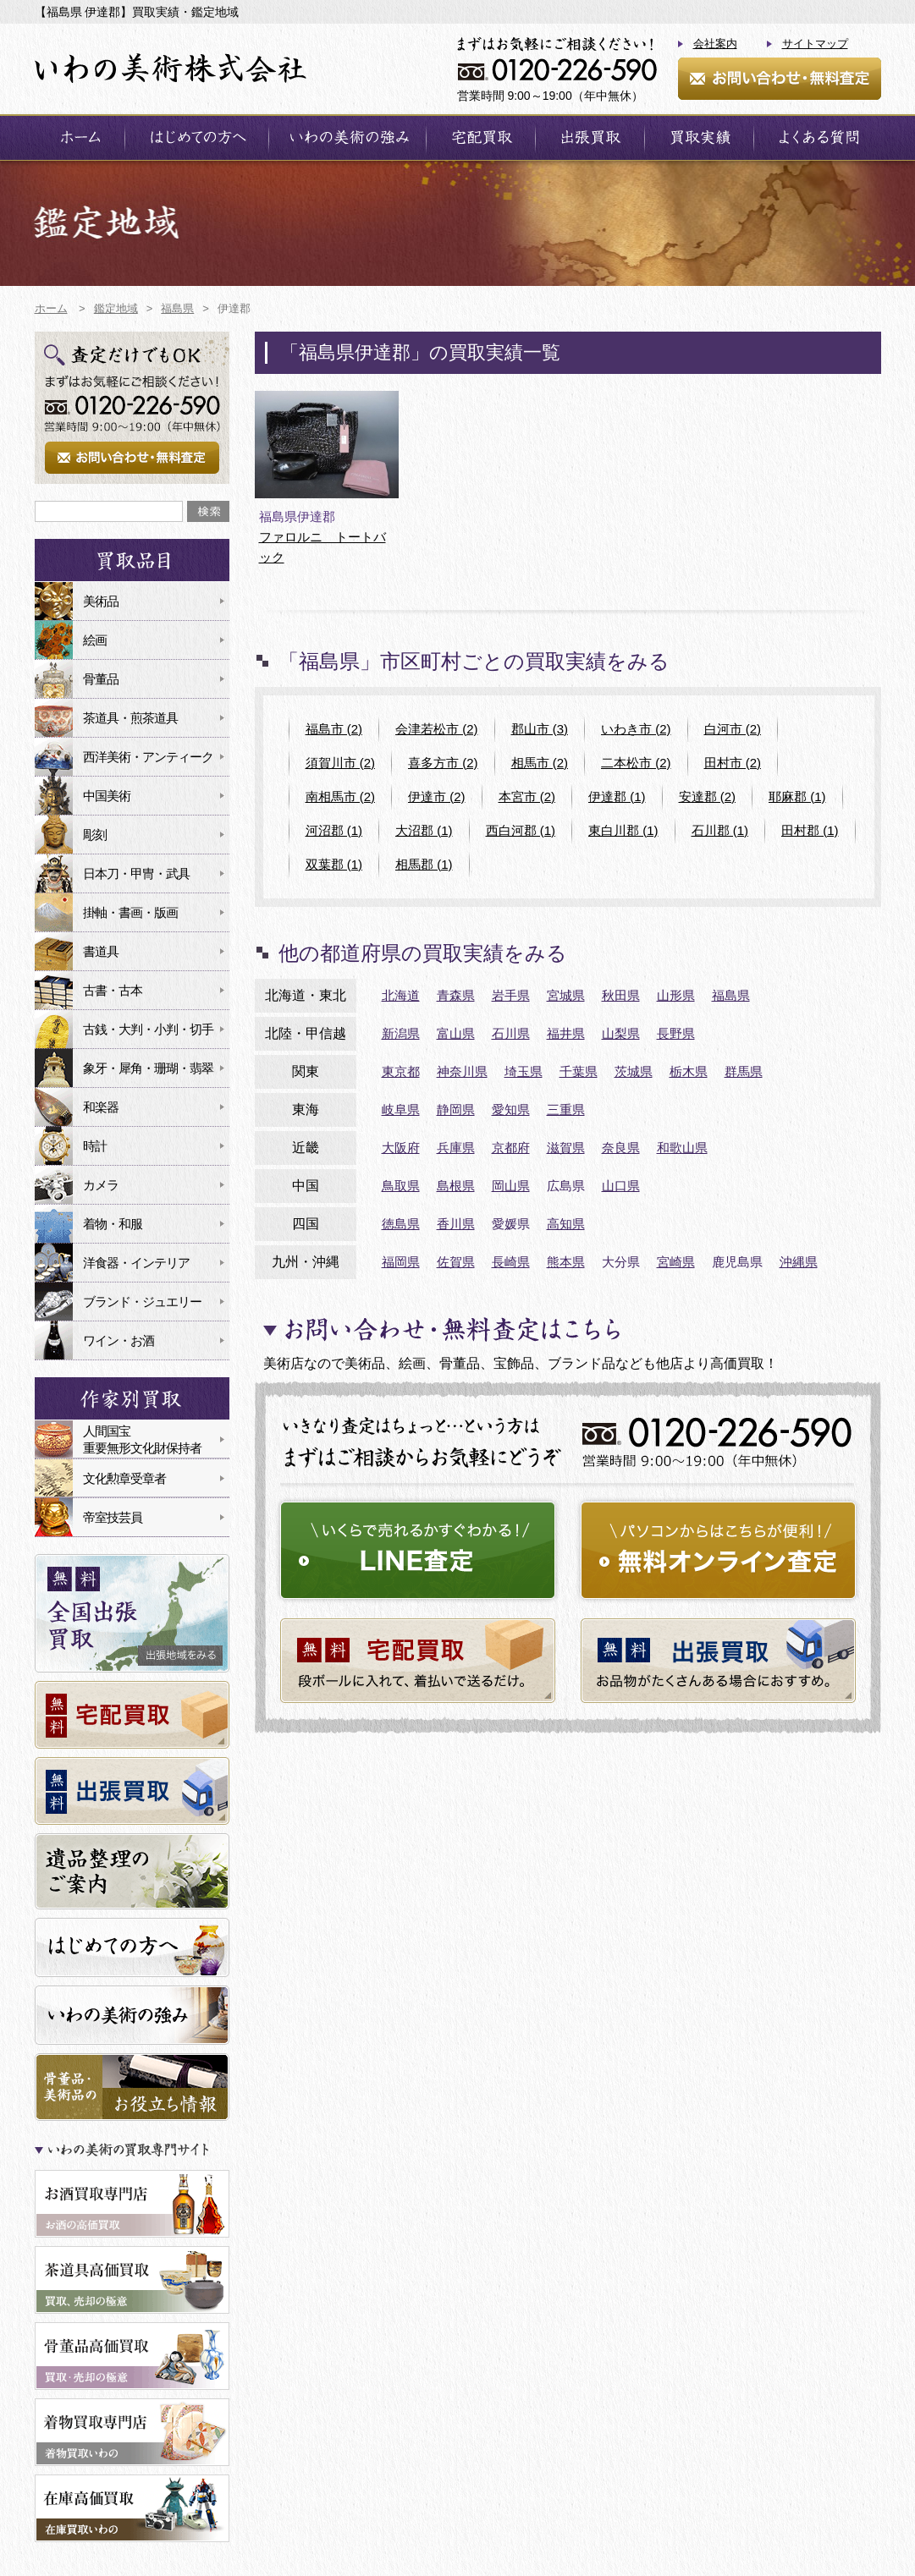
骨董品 (101, 679)
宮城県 (566, 995)
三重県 (566, 1109)
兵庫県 (456, 1147)
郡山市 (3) (540, 729)
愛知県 (511, 1109)
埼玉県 (523, 1071)
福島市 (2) (334, 729)
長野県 (676, 1033)
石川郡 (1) (720, 830)
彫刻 (95, 834)
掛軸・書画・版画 (130, 912)
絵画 (95, 640)
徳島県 (401, 1224)
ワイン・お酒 (118, 1340)
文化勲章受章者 (124, 1478)
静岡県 (456, 1109)
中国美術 (106, 795)
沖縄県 (799, 1262)
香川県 (456, 1224)
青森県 (456, 995)
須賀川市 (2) (341, 762)
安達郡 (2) (707, 796)
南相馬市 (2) (341, 796)
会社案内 (715, 43)
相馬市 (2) (540, 762)
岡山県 (511, 1185)
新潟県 (401, 1033)
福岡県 (401, 1262)
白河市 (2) (733, 729)
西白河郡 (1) (521, 830)
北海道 (401, 995)
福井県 (566, 1033)
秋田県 (621, 995)
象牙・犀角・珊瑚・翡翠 (148, 1068)
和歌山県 (682, 1147)
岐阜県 (401, 1109)
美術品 (101, 601)
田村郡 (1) (810, 830)
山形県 (676, 995)
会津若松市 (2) (436, 729)
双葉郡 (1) (334, 864)
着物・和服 (112, 1224)
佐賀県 (456, 1262)
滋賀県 (566, 1147)
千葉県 (578, 1071)
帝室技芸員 (112, 1517)
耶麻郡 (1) (797, 796)
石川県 (511, 1033)
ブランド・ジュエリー (142, 1301)
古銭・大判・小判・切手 (148, 1029)
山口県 (621, 1185)
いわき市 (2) (636, 729)
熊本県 (566, 1262)
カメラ (101, 1185)
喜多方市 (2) (443, 762)
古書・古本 (112, 990)
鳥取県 (401, 1185)
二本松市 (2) (636, 762)
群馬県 (744, 1071)
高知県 (566, 1224)
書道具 (101, 951)
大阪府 (401, 1147)
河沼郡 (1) (334, 830)
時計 (95, 1146)
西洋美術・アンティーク (148, 757)
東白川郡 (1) (623, 830)
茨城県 (634, 1071)
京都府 (511, 1147)
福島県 (731, 995)
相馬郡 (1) (424, 864)
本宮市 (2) (527, 796)
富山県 (456, 1033)
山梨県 (621, 1033)
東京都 (401, 1071)
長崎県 (511, 1262)
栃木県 (689, 1071)
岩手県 (511, 995)
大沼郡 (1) (424, 830)
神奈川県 (462, 1071)
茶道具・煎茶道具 (130, 718)
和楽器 (101, 1107)
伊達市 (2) (437, 796)
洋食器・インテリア (136, 1262)
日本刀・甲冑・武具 (136, 873)
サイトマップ (815, 43)
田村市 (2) (733, 762)
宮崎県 (676, 1262)
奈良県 (621, 1147)
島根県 (456, 1185)
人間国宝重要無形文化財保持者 (142, 1439)
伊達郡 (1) (617, 796)
